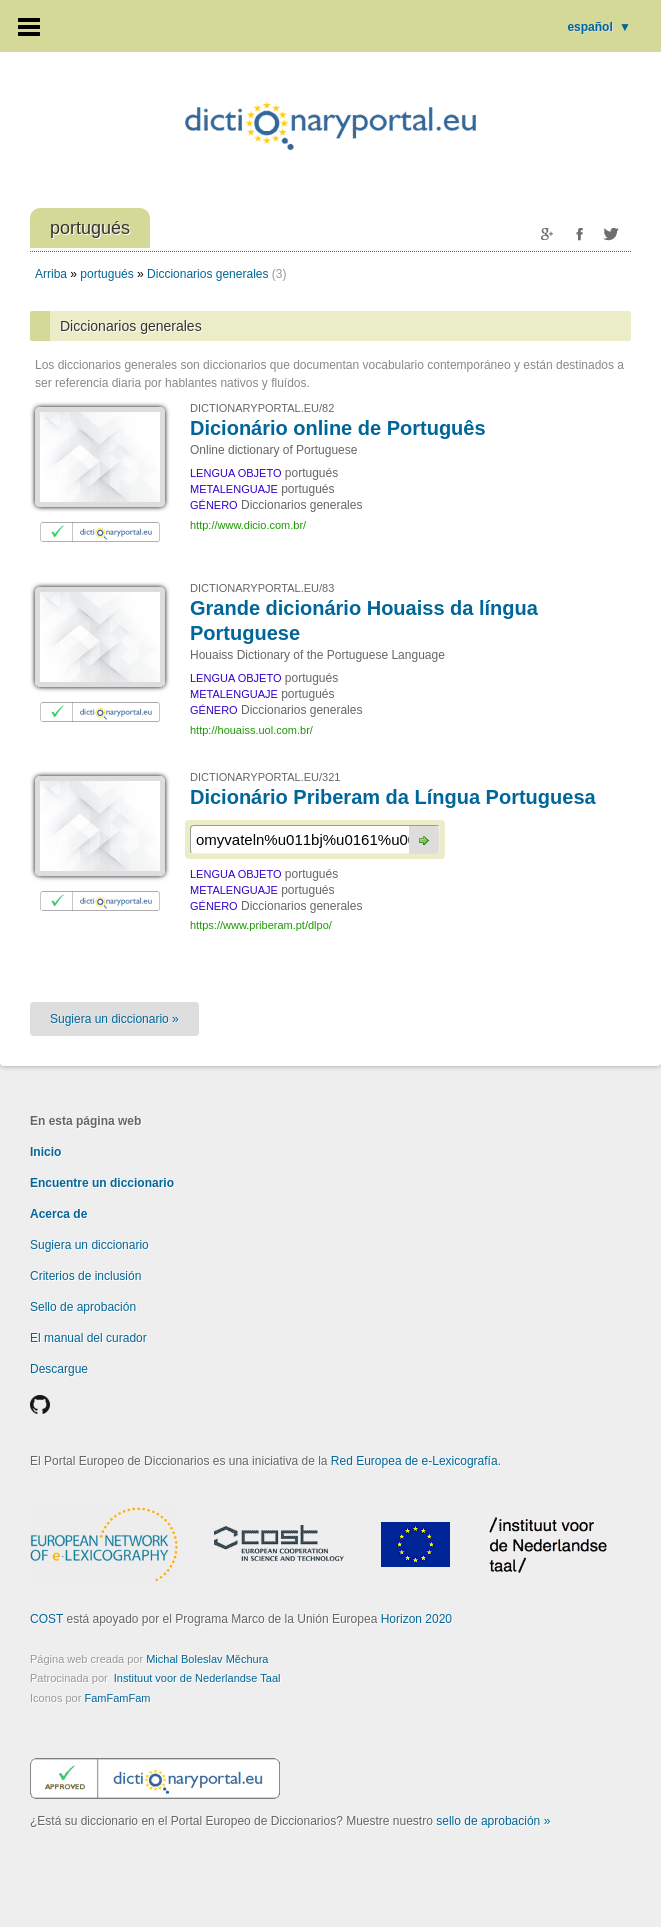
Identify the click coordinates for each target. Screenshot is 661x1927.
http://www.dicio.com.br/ (248, 525)
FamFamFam (117, 1698)
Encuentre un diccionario (102, 1183)
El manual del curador (88, 1338)
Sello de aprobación (83, 1307)
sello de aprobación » (493, 1821)
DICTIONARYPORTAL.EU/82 (262, 408)
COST (46, 1619)
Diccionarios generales (207, 274)
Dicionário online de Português (338, 428)
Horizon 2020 (416, 1619)
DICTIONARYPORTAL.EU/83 (262, 588)
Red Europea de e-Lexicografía (414, 1461)
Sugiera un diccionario (89, 1245)
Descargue (59, 1369)
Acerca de (58, 1214)
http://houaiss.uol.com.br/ (251, 730)
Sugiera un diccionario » (114, 1019)
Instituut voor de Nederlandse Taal (197, 1678)
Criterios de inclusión (85, 1276)
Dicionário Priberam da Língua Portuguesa (393, 797)
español (599, 27)
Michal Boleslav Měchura (207, 1659)
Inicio (45, 1152)
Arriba (51, 274)
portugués (106, 274)
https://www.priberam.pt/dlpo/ (261, 925)
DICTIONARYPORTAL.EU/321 (265, 777)
